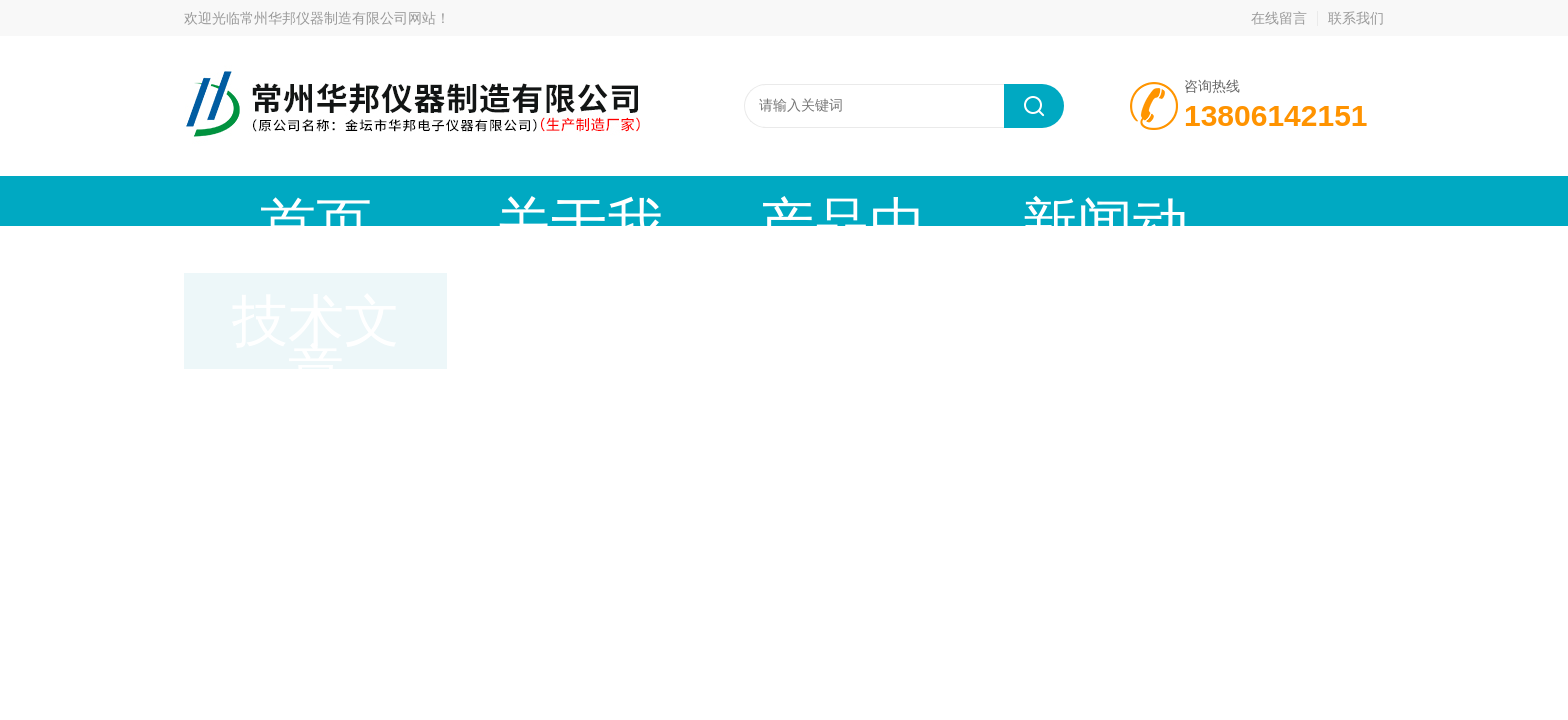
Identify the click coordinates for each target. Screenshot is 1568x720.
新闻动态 (779, 200)
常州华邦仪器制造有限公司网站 (338, 18)
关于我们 (439, 200)
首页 (269, 200)
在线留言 (1279, 18)
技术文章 (949, 200)
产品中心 (609, 200)
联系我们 (1356, 18)
